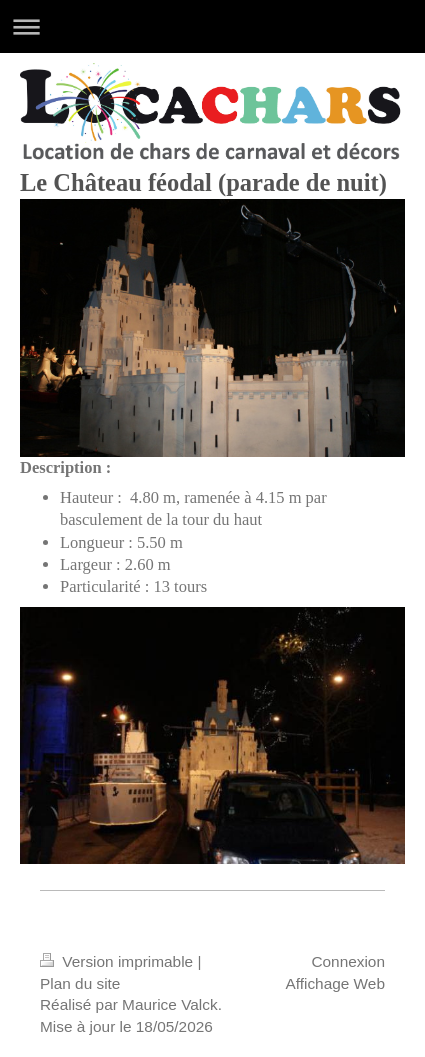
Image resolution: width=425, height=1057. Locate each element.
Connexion (348, 961)
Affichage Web (335, 983)
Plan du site (80, 983)
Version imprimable (118, 961)
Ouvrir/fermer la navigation (212, 26)
